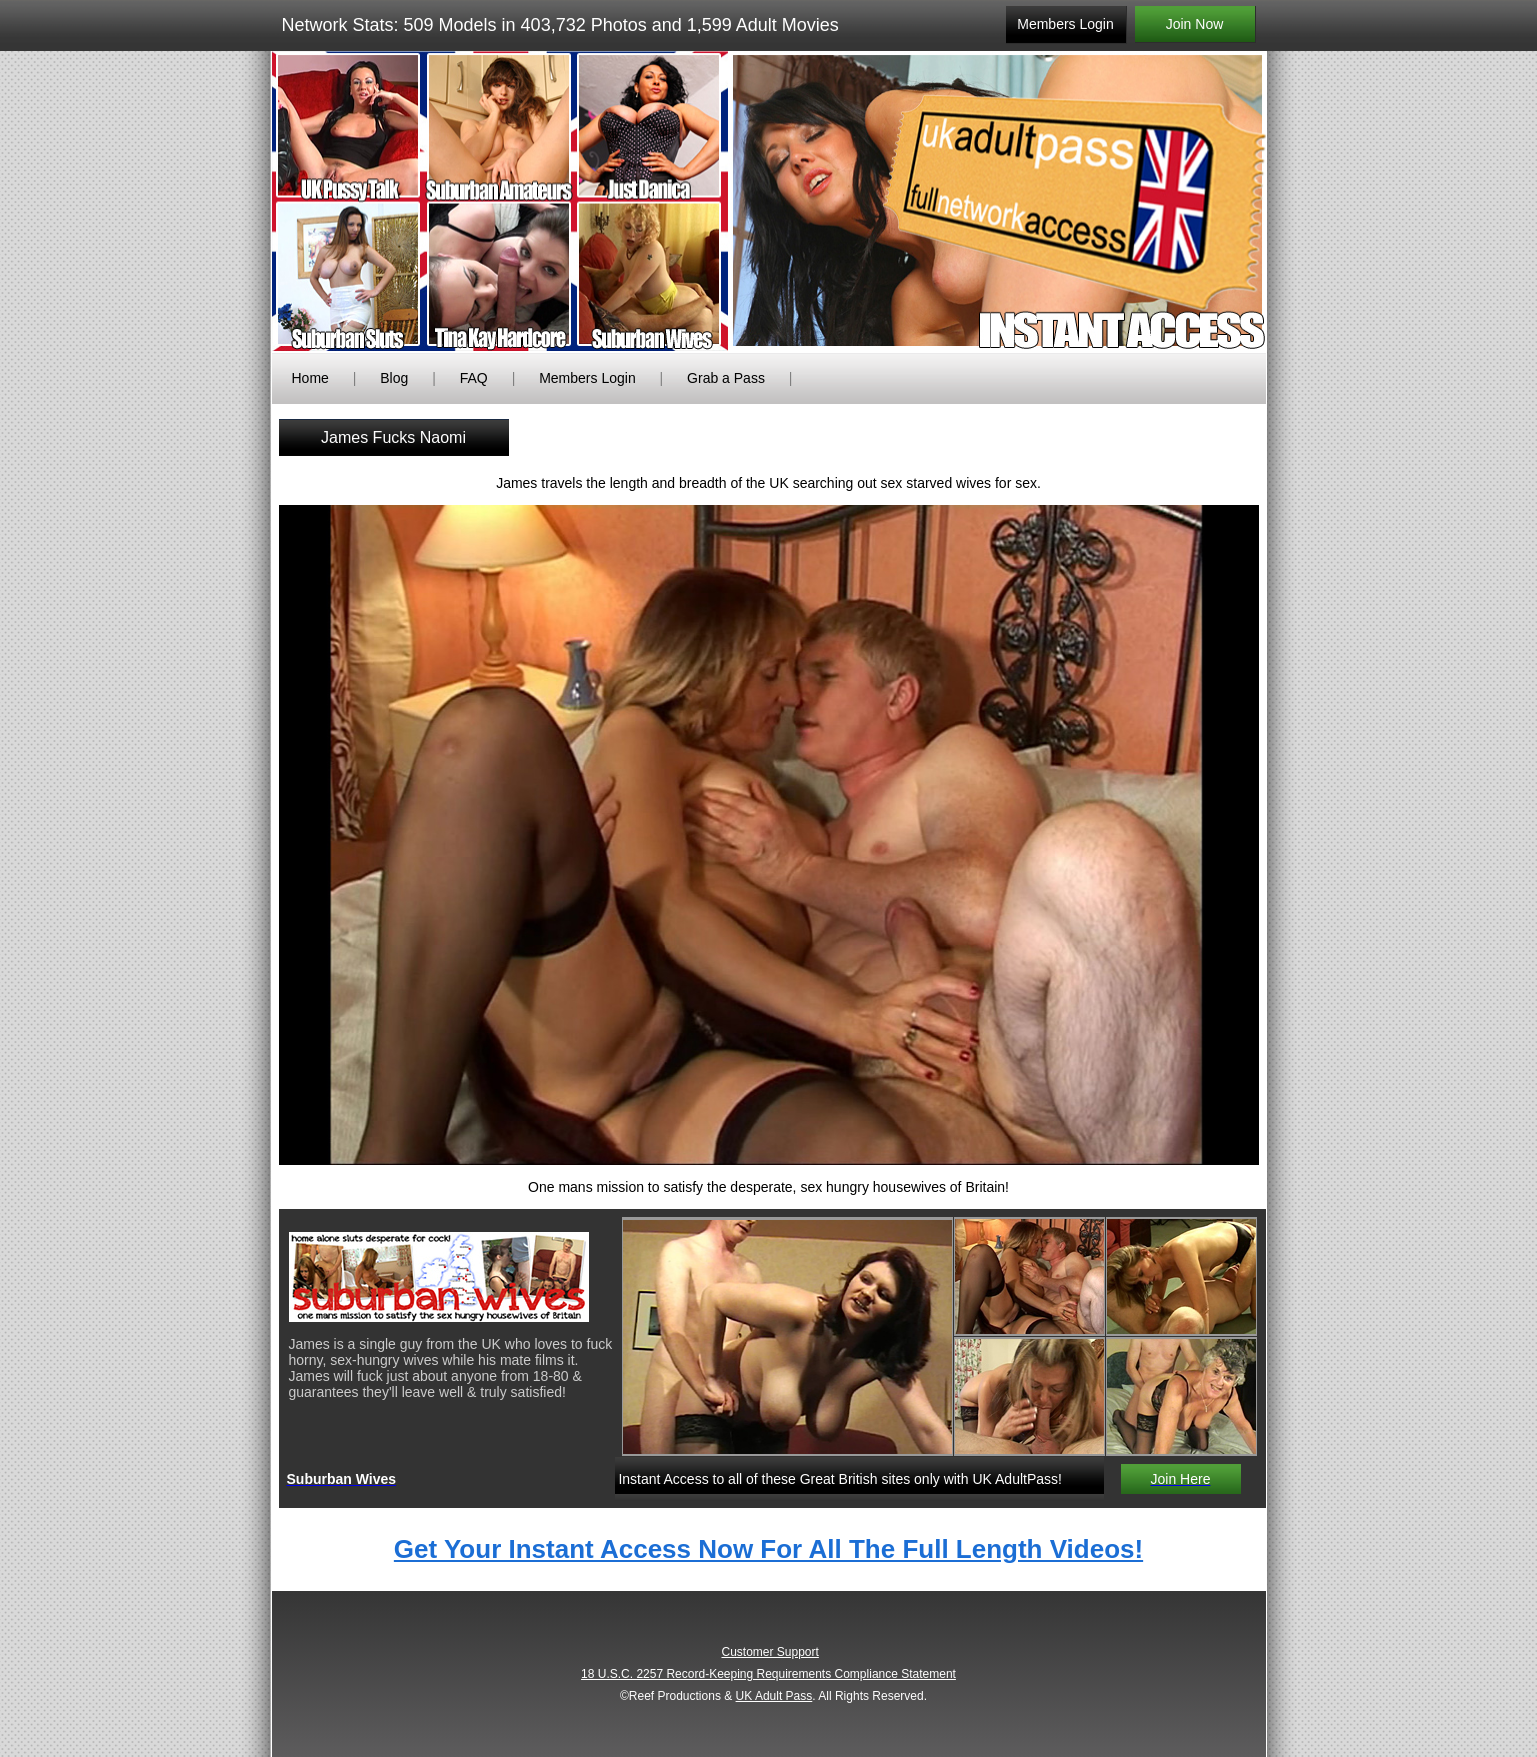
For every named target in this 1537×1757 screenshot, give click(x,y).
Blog (394, 378)
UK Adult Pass (774, 1696)
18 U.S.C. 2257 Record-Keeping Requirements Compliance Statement (768, 1674)
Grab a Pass (726, 378)
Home (310, 378)
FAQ (474, 378)
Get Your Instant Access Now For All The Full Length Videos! (768, 1549)
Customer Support (769, 1652)
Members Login (587, 378)
